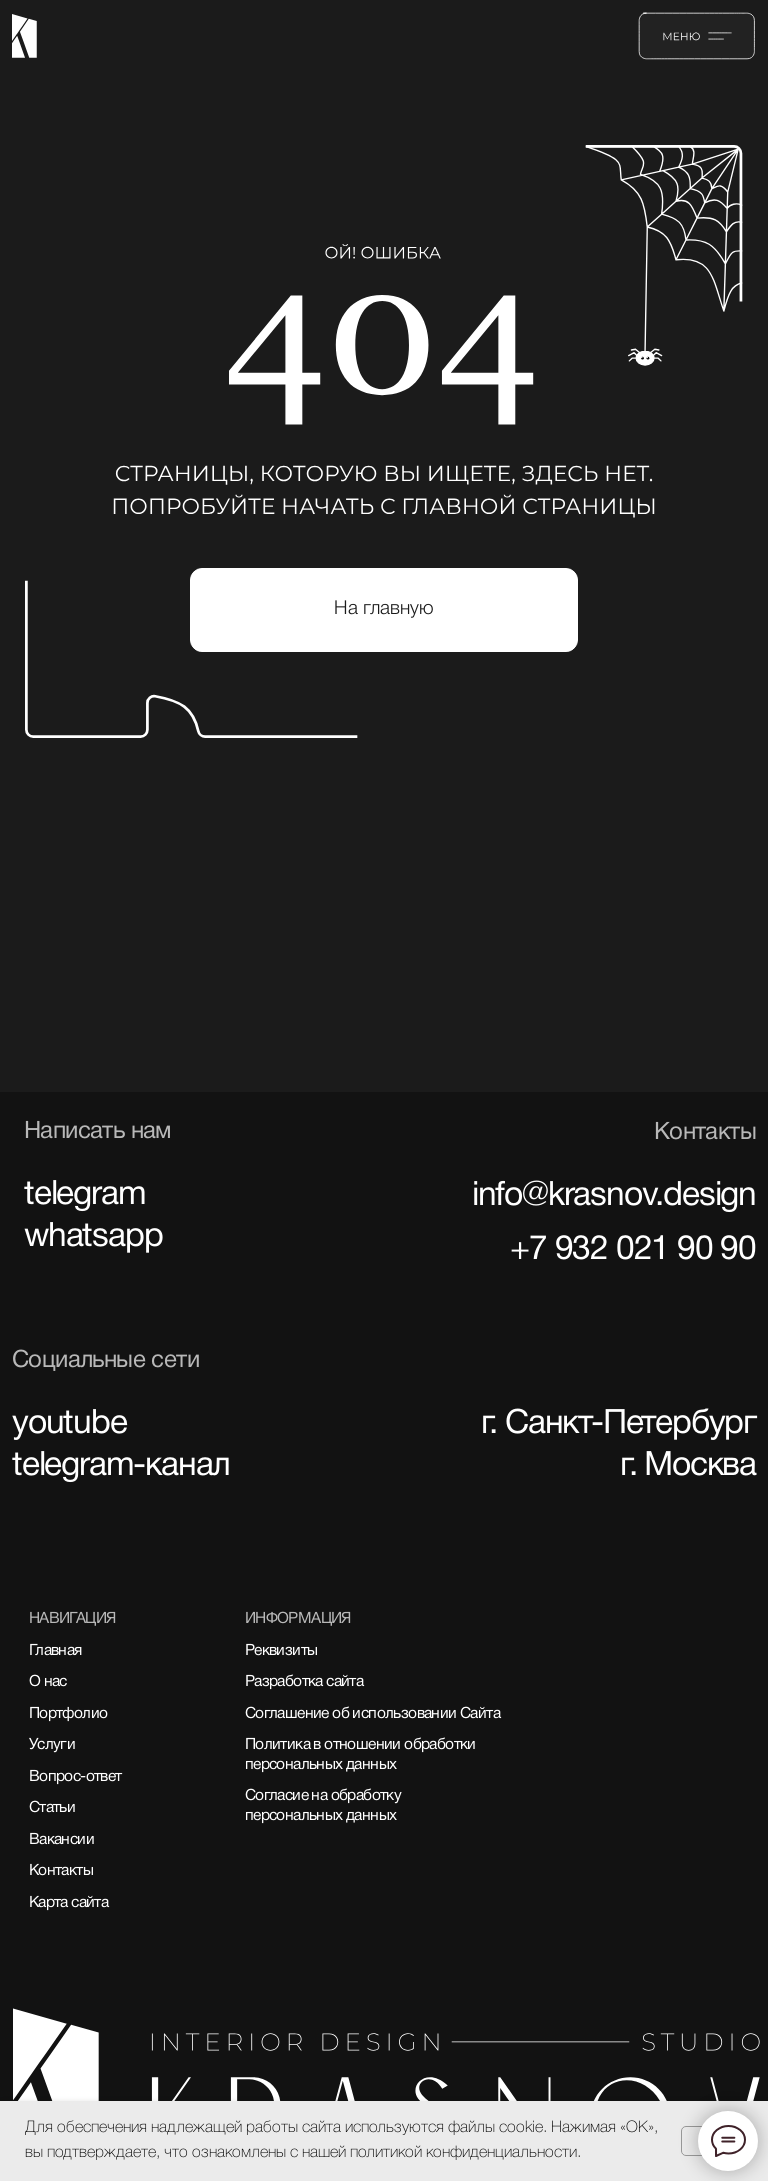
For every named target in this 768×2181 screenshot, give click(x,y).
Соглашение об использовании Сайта (372, 1714)
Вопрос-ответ (75, 1777)
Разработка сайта (304, 1682)
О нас (48, 1682)
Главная (55, 1651)
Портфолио (68, 1714)
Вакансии (61, 1840)
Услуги (52, 1745)
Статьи (52, 1808)
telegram (84, 1195)
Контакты (61, 1871)
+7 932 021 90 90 (633, 1250)
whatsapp (93, 1237)
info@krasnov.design (614, 1196)
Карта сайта (68, 1903)
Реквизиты (281, 1651)
